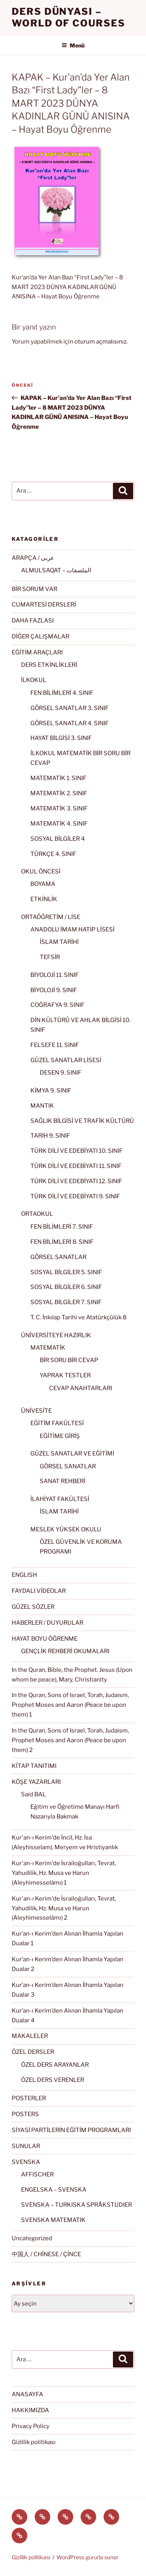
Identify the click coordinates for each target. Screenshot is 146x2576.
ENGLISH (24, 1574)
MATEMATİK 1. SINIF (58, 778)
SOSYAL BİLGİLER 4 (57, 838)
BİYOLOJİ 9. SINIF (53, 990)
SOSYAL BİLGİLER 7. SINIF (66, 1302)
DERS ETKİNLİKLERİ (49, 664)
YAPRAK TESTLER (65, 1375)
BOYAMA (42, 883)
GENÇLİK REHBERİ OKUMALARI (65, 1651)
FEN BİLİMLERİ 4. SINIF (61, 692)
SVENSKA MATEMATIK (53, 2220)
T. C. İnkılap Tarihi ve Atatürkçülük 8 (78, 1317)
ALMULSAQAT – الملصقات (56, 570)
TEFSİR (50, 957)
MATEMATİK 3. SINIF (59, 808)
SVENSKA (26, 2162)
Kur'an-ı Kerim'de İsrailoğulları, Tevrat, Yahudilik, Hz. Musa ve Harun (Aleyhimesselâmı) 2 (64, 1908)
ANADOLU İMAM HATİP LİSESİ (72, 929)
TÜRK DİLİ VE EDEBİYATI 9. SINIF (75, 1196)
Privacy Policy (30, 2426)
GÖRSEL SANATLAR (58, 1257)
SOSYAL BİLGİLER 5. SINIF (66, 1272)
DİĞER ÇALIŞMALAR (40, 636)
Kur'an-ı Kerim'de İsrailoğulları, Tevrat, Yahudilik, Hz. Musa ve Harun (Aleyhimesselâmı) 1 (64, 1873)
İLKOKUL (33, 680)
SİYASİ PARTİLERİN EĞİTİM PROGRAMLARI (71, 2130)
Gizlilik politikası (34, 2442)
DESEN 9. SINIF (60, 1072)
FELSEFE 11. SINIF (54, 1045)
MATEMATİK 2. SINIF (58, 793)
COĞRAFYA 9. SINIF (57, 1004)
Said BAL (33, 1794)
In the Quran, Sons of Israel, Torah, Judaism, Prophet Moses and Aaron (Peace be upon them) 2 (70, 1740)
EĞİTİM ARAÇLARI (37, 652)
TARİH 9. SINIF (50, 1135)
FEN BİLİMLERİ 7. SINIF (61, 1226)
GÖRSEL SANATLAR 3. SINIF (69, 708)
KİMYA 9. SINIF (50, 1090)
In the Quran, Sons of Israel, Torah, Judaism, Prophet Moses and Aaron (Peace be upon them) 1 (70, 1705)
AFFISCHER (37, 2174)
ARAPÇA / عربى (33, 557)
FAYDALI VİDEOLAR (39, 1590)
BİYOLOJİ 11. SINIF (54, 974)
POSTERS (25, 2114)
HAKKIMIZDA (30, 2410)
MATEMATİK (47, 1347)
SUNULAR (26, 2146)
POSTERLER (29, 2098)
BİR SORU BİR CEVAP (69, 1360)
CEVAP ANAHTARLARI (80, 1388)
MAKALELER (30, 2035)
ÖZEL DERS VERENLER (52, 2079)
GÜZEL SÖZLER (33, 1606)
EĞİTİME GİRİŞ (60, 1436)
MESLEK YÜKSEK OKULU (65, 1529)
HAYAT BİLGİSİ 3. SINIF (61, 738)
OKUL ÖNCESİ (40, 871)
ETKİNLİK (43, 899)
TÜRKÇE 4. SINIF (53, 853)
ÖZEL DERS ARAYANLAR (55, 2064)
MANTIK (42, 1105)
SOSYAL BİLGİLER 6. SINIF (66, 1287)
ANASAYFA (27, 2394)
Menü (73, 45)
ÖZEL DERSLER (33, 2051)
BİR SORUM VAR (34, 589)
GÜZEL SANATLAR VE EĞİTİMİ (72, 1453)
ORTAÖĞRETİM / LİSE (50, 917)
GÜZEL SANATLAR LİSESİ (65, 1060)
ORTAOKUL (37, 1213)
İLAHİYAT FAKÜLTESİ (59, 1499)
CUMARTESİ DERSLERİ (44, 604)
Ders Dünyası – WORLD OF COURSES (68, 17)
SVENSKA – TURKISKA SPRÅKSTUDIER (76, 2204)
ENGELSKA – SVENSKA (53, 2189)
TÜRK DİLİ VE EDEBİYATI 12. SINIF (76, 1181)
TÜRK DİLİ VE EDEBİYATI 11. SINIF (75, 1166)
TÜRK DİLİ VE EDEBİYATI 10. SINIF (76, 1150)
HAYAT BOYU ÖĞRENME (44, 1638)
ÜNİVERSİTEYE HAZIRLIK (56, 1335)
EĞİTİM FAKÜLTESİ (57, 1423)
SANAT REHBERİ (62, 1481)
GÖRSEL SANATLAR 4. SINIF (69, 723)
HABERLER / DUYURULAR (47, 1622)
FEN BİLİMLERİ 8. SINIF (61, 1241)
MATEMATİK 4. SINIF (59, 823)
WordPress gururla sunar (87, 2557)
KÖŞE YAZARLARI (36, 1781)
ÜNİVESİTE (36, 1410)
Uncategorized (32, 2238)
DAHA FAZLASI (33, 620)
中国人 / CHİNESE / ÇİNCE (46, 2254)
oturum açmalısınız (100, 341)
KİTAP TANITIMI (34, 1765)
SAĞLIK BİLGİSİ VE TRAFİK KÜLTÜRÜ (82, 1120)
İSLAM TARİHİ (59, 941)
